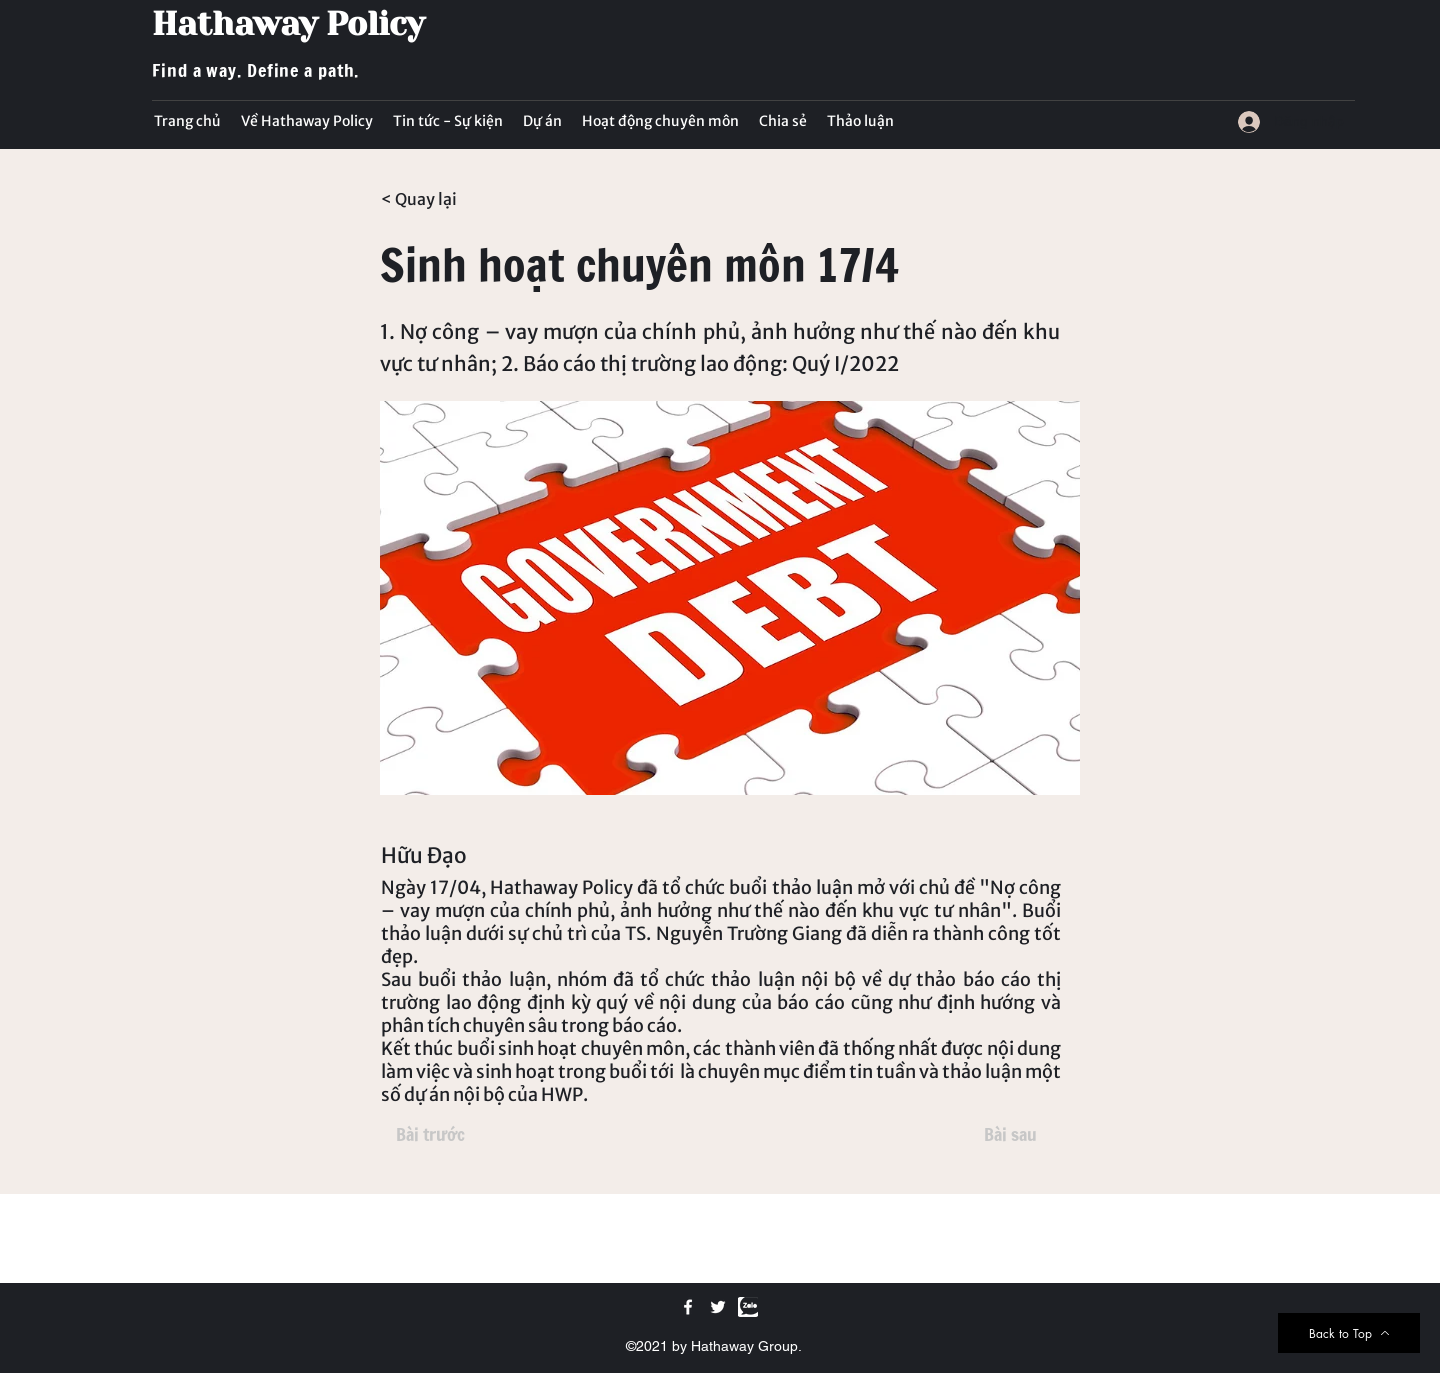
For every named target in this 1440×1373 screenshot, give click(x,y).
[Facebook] (688, 1307)
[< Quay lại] (447, 199)
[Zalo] (748, 1307)
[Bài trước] (430, 1135)
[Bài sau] (1010, 1135)
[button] (448, 121)
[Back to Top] (1349, 1333)
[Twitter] (718, 1307)
